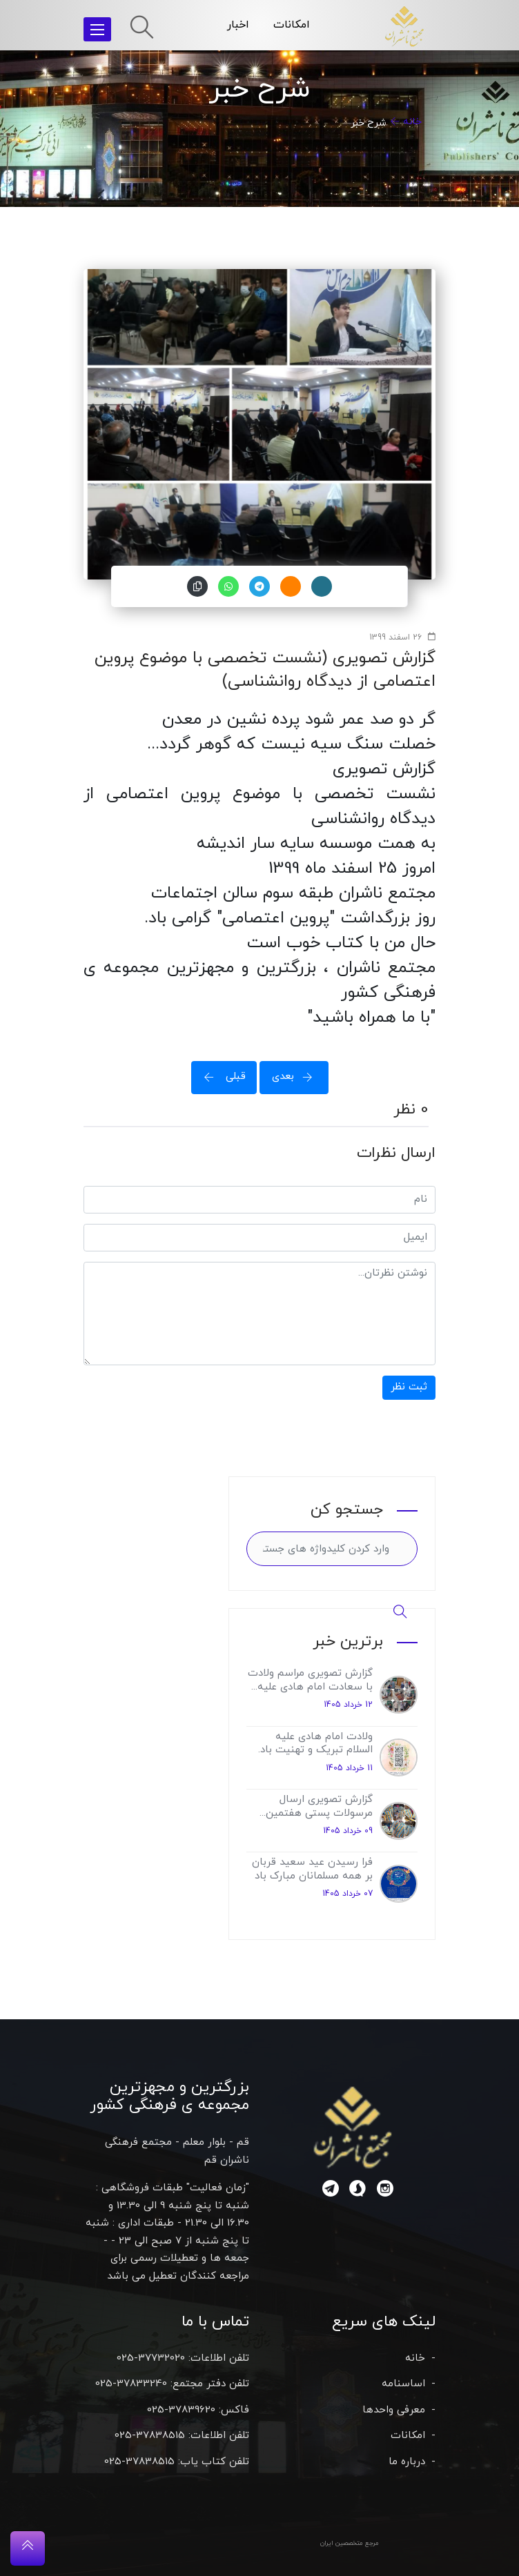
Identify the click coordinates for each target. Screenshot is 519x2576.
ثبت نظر (409, 1387)
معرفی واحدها (393, 2410)
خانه (412, 121)
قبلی (220, 1076)
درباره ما (407, 2462)
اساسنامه (403, 2384)
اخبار (238, 24)
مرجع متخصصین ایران (349, 2543)
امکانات (291, 24)
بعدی (297, 1076)
